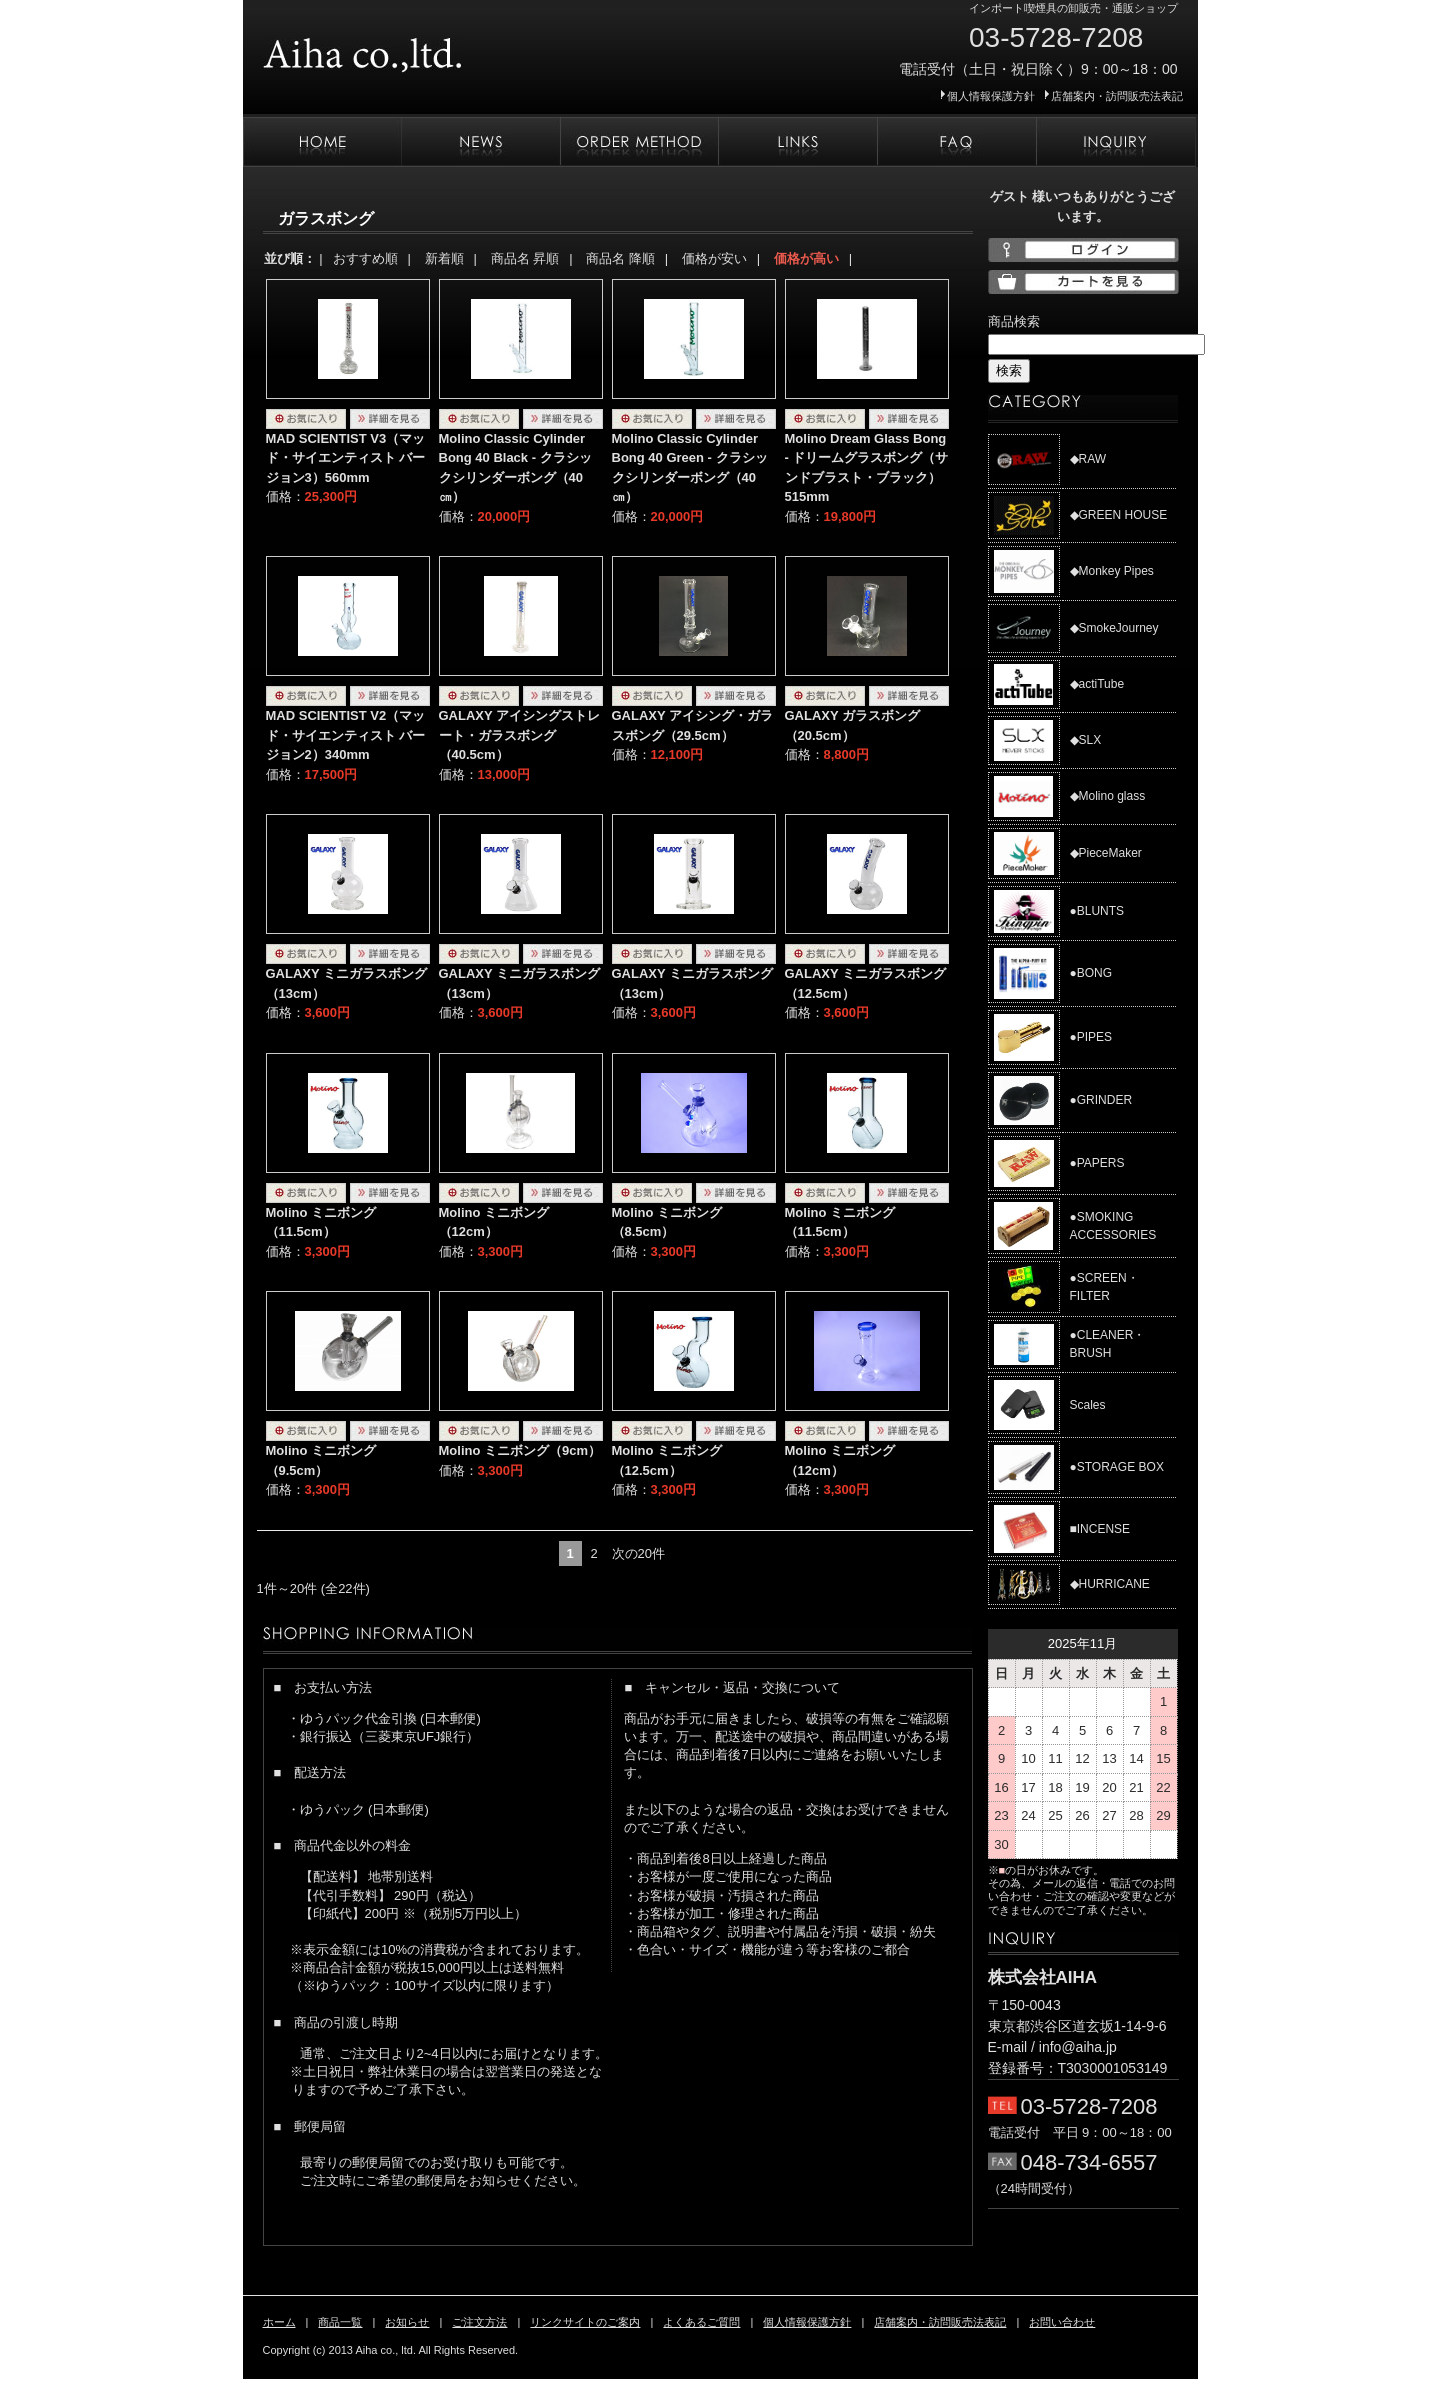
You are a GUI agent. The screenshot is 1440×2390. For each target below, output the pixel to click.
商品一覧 (340, 2322)
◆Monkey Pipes (1112, 571)
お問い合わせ (1116, 142)
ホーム (322, 142)
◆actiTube (1097, 684)
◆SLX (1086, 740)
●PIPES (1091, 1037)
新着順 (444, 258)
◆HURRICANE (1110, 1584)
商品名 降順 (620, 258)
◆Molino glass (1108, 796)
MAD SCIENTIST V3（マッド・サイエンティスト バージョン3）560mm (346, 458)
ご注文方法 (639, 142)
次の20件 (638, 1553)
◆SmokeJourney (1114, 628)
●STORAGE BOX (1117, 1467)
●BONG (1091, 973)
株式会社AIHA (423, 48)
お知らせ (480, 142)
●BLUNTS (1097, 911)
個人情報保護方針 (991, 96)
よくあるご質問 (956, 142)
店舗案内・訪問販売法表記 (1117, 96)
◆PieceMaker (1106, 853)
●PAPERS (1097, 1163)
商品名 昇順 (525, 258)
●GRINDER (1101, 1100)
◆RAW (1088, 459)
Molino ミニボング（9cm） (520, 1450)
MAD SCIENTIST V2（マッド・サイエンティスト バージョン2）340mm (346, 735)
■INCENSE (1100, 1529)
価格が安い (714, 258)
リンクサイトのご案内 (797, 142)
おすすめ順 (365, 258)
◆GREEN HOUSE (1119, 515)
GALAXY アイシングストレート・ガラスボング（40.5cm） (520, 735)
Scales (1088, 1405)
